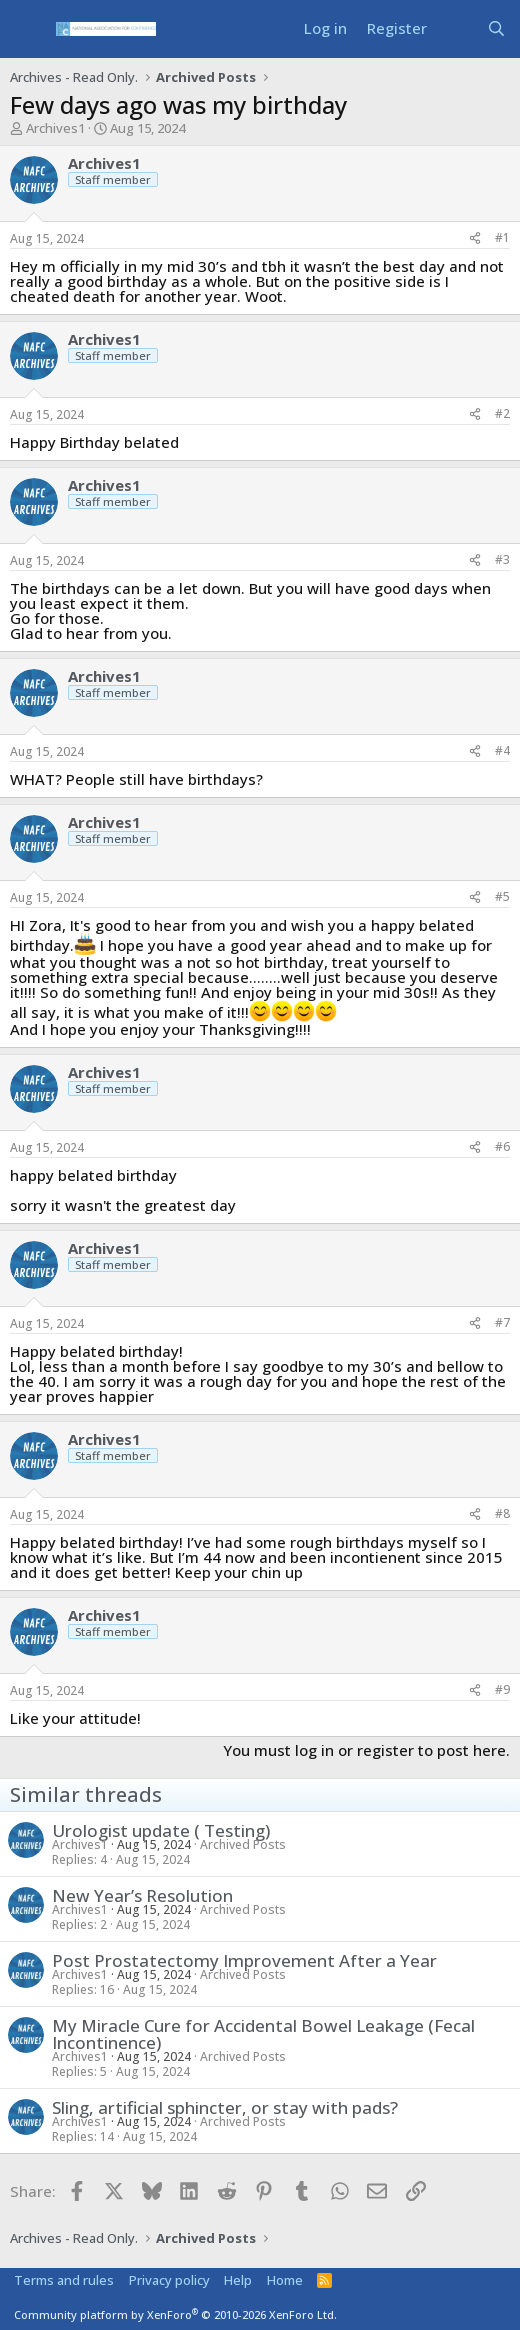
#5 (502, 896)
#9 (502, 1689)
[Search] (496, 28)
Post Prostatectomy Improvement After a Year (244, 1960)
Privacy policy (169, 2280)
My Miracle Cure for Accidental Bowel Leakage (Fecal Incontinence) (263, 2034)
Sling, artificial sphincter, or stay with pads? (225, 2107)
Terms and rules (64, 2280)
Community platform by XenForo (175, 2314)
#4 (502, 750)
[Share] (475, 238)
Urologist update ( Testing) (161, 1830)
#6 (502, 1146)
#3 (502, 559)
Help (238, 2280)
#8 (502, 1513)
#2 (502, 413)
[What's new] (456, 28)
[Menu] (27, 29)
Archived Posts (243, 1844)
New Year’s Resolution (142, 1895)
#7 (502, 1322)
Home (285, 2280)
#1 (502, 237)
